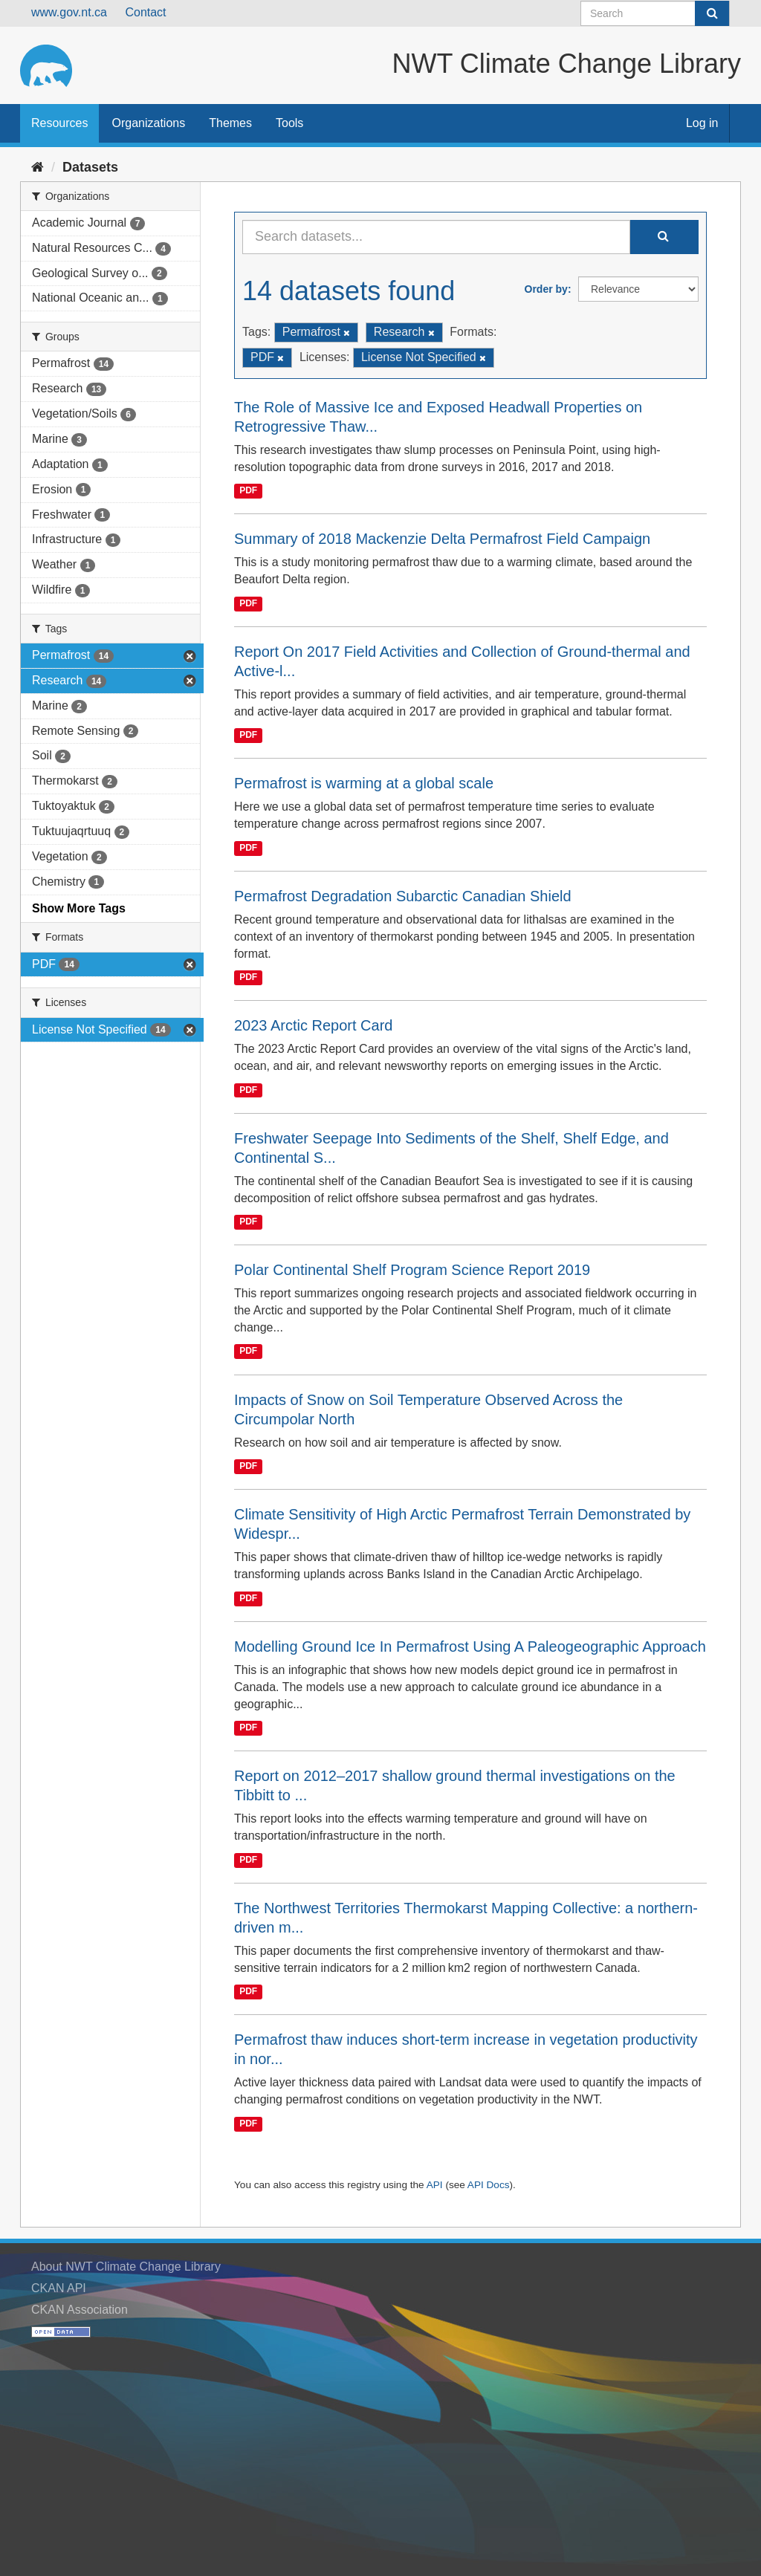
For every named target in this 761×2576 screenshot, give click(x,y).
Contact (145, 12)
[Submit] (712, 13)
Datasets (90, 167)
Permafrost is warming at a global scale (363, 783)
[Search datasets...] (436, 237)
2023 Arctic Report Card (313, 1025)
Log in (702, 123)
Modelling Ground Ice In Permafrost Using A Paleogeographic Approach (470, 1646)
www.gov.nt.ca (69, 12)
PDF (248, 490)
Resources (59, 123)
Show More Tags (79, 908)
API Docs (488, 2184)
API (435, 2184)
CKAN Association (79, 2309)
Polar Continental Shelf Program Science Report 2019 (412, 1270)
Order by (546, 289)
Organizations (148, 123)
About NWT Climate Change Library (126, 2266)
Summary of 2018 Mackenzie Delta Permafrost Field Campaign (442, 539)
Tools (289, 123)
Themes (230, 123)
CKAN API (58, 2288)
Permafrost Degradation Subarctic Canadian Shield (402, 896)
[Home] (37, 167)
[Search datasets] (655, 13)
